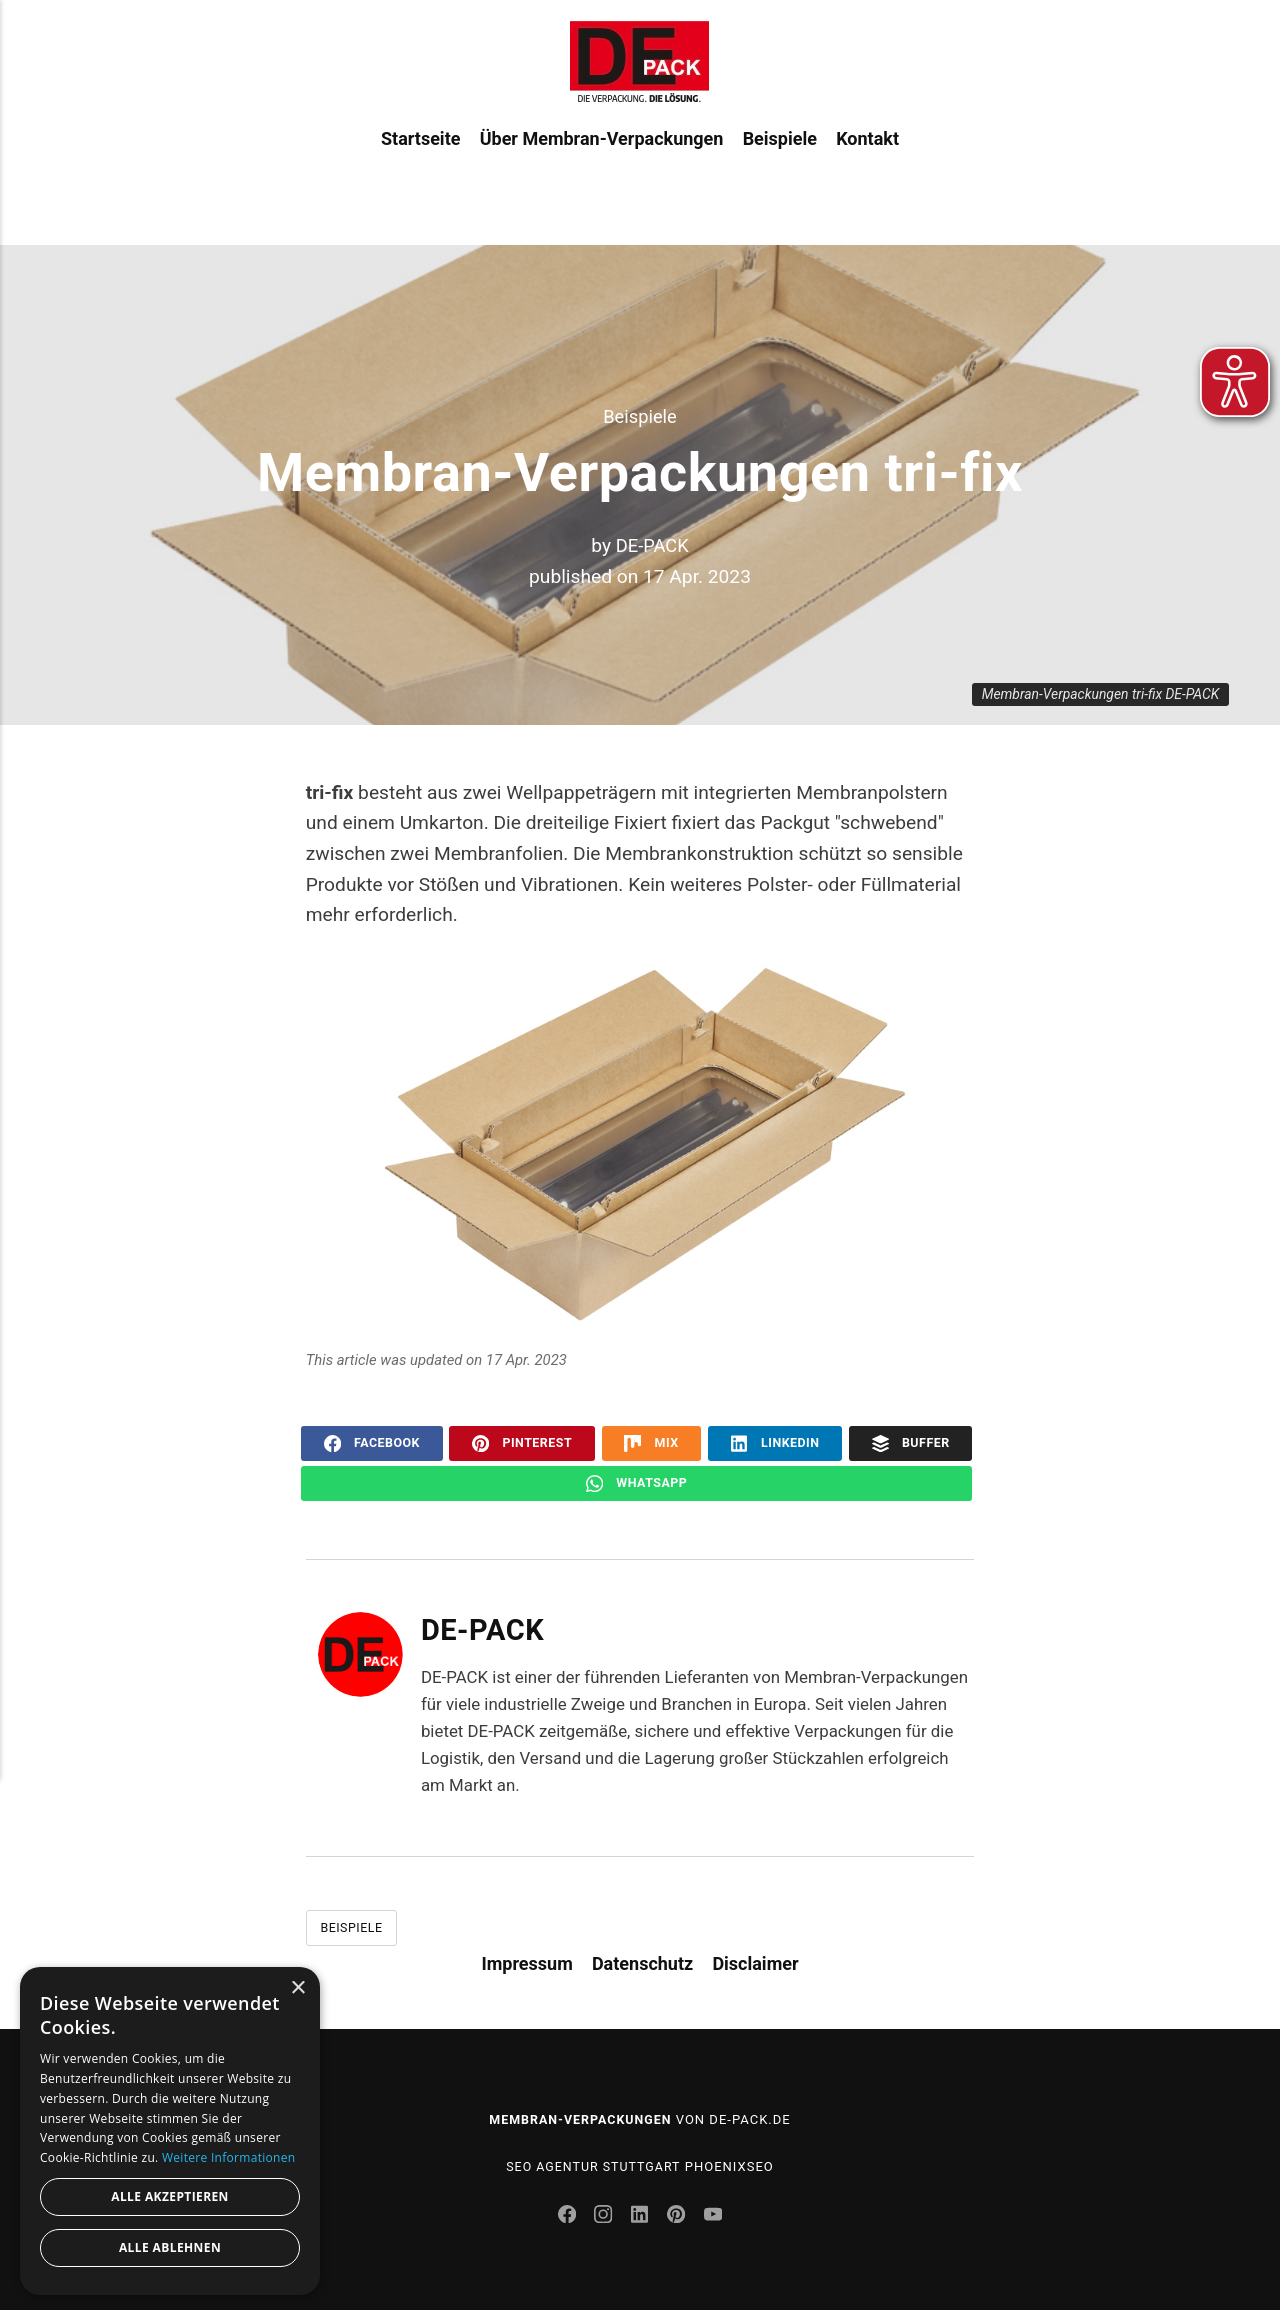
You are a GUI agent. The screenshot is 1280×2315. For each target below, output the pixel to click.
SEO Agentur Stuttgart (593, 2169)
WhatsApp (636, 1484)
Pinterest (522, 1443)
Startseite (420, 168)
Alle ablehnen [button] (170, 2247)
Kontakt (867, 168)
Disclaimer (755, 1966)
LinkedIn (775, 1443)
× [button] (297, 1988)
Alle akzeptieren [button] (170, 2196)
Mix (652, 1443)
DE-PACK (652, 545)
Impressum (526, 1966)
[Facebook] (566, 2222)
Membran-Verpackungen (580, 2122)
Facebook (372, 1443)
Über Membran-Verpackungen (602, 168)
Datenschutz (642, 1966)
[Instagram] (604, 2222)
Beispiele (780, 168)
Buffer (911, 1443)
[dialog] (170, 2131)
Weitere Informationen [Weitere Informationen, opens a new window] (229, 2157)
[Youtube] (717, 2222)
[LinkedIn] (642, 2222)
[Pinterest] (681, 2222)
